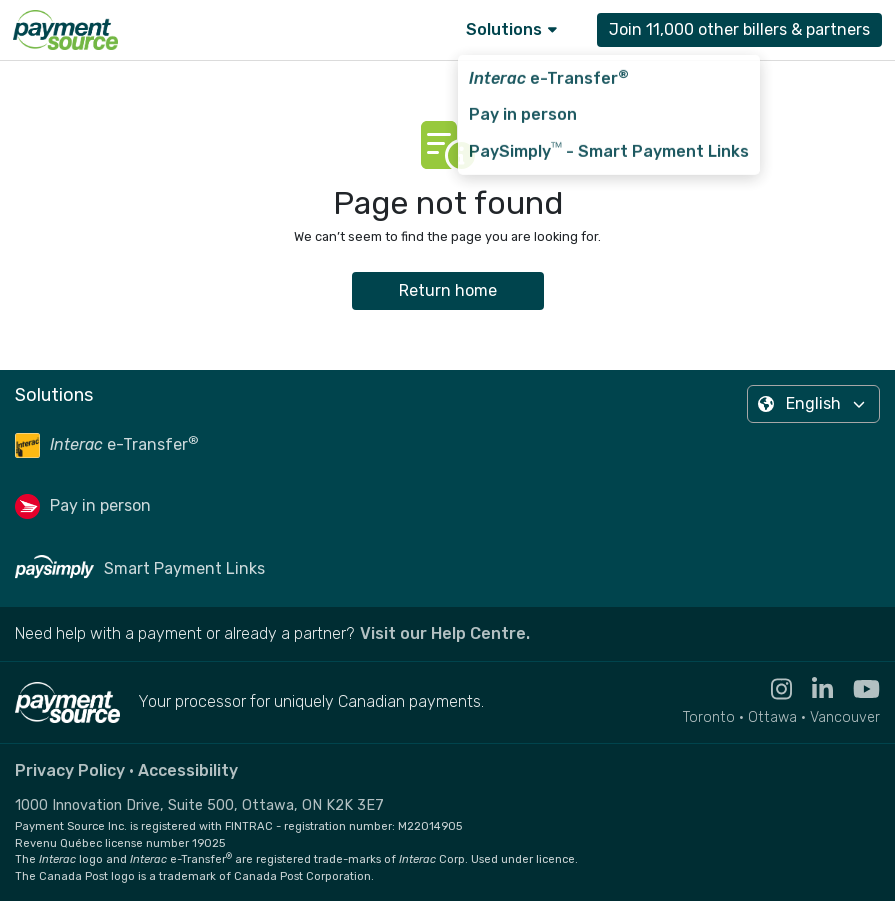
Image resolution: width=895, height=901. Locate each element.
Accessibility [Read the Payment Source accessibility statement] (188, 770)
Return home (448, 290)
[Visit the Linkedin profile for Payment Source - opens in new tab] (812, 689)
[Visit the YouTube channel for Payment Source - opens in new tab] (856, 689)
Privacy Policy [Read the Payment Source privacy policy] (70, 770)
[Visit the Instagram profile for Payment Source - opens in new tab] (771, 689)
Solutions (512, 29)
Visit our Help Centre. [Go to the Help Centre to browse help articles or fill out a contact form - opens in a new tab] (445, 633)
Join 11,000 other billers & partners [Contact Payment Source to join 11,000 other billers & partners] (739, 29)
